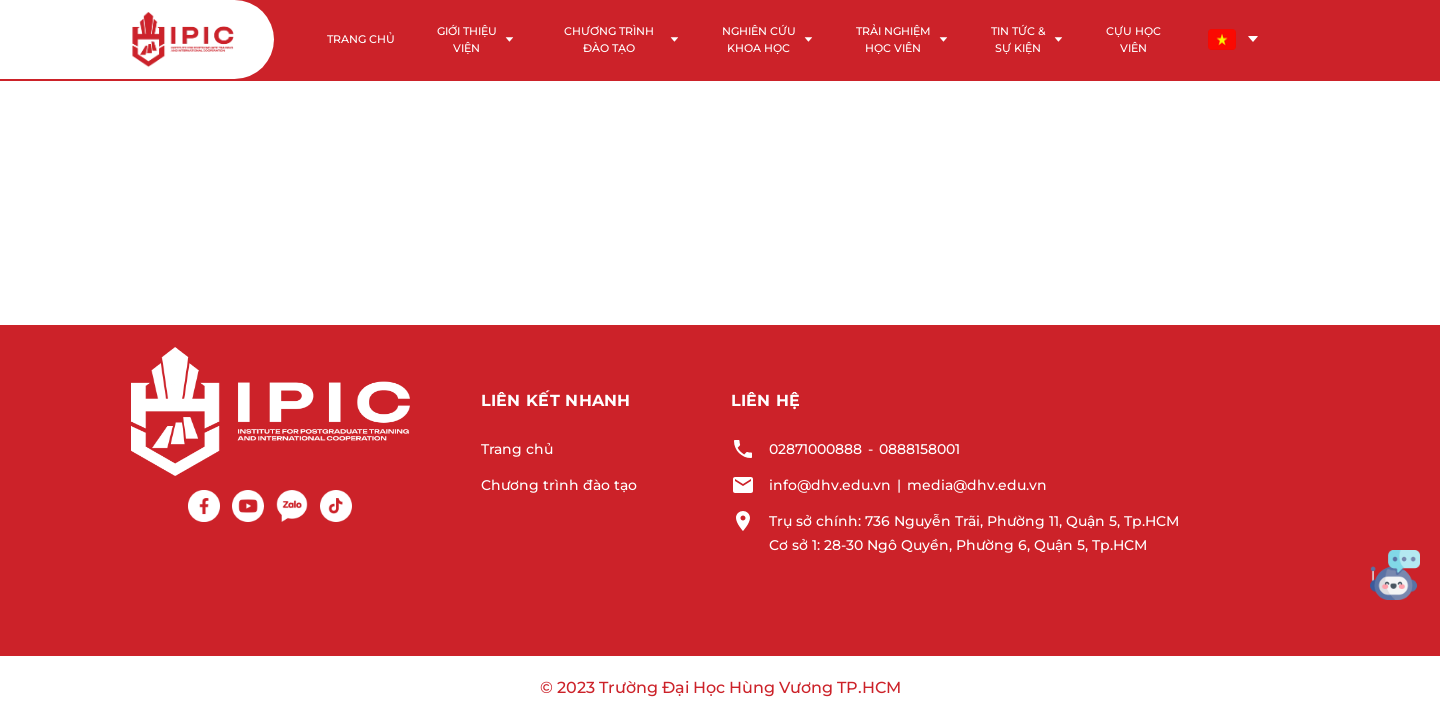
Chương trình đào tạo (559, 485)
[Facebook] (204, 506)
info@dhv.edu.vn (830, 485)
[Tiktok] (336, 506)
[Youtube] (248, 506)
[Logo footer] (270, 410)
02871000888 (815, 449)
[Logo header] (183, 39)
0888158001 (919, 449)
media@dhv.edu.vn (977, 485)
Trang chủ (517, 449)
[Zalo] (292, 506)
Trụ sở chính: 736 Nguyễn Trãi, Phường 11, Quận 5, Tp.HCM (974, 521)
